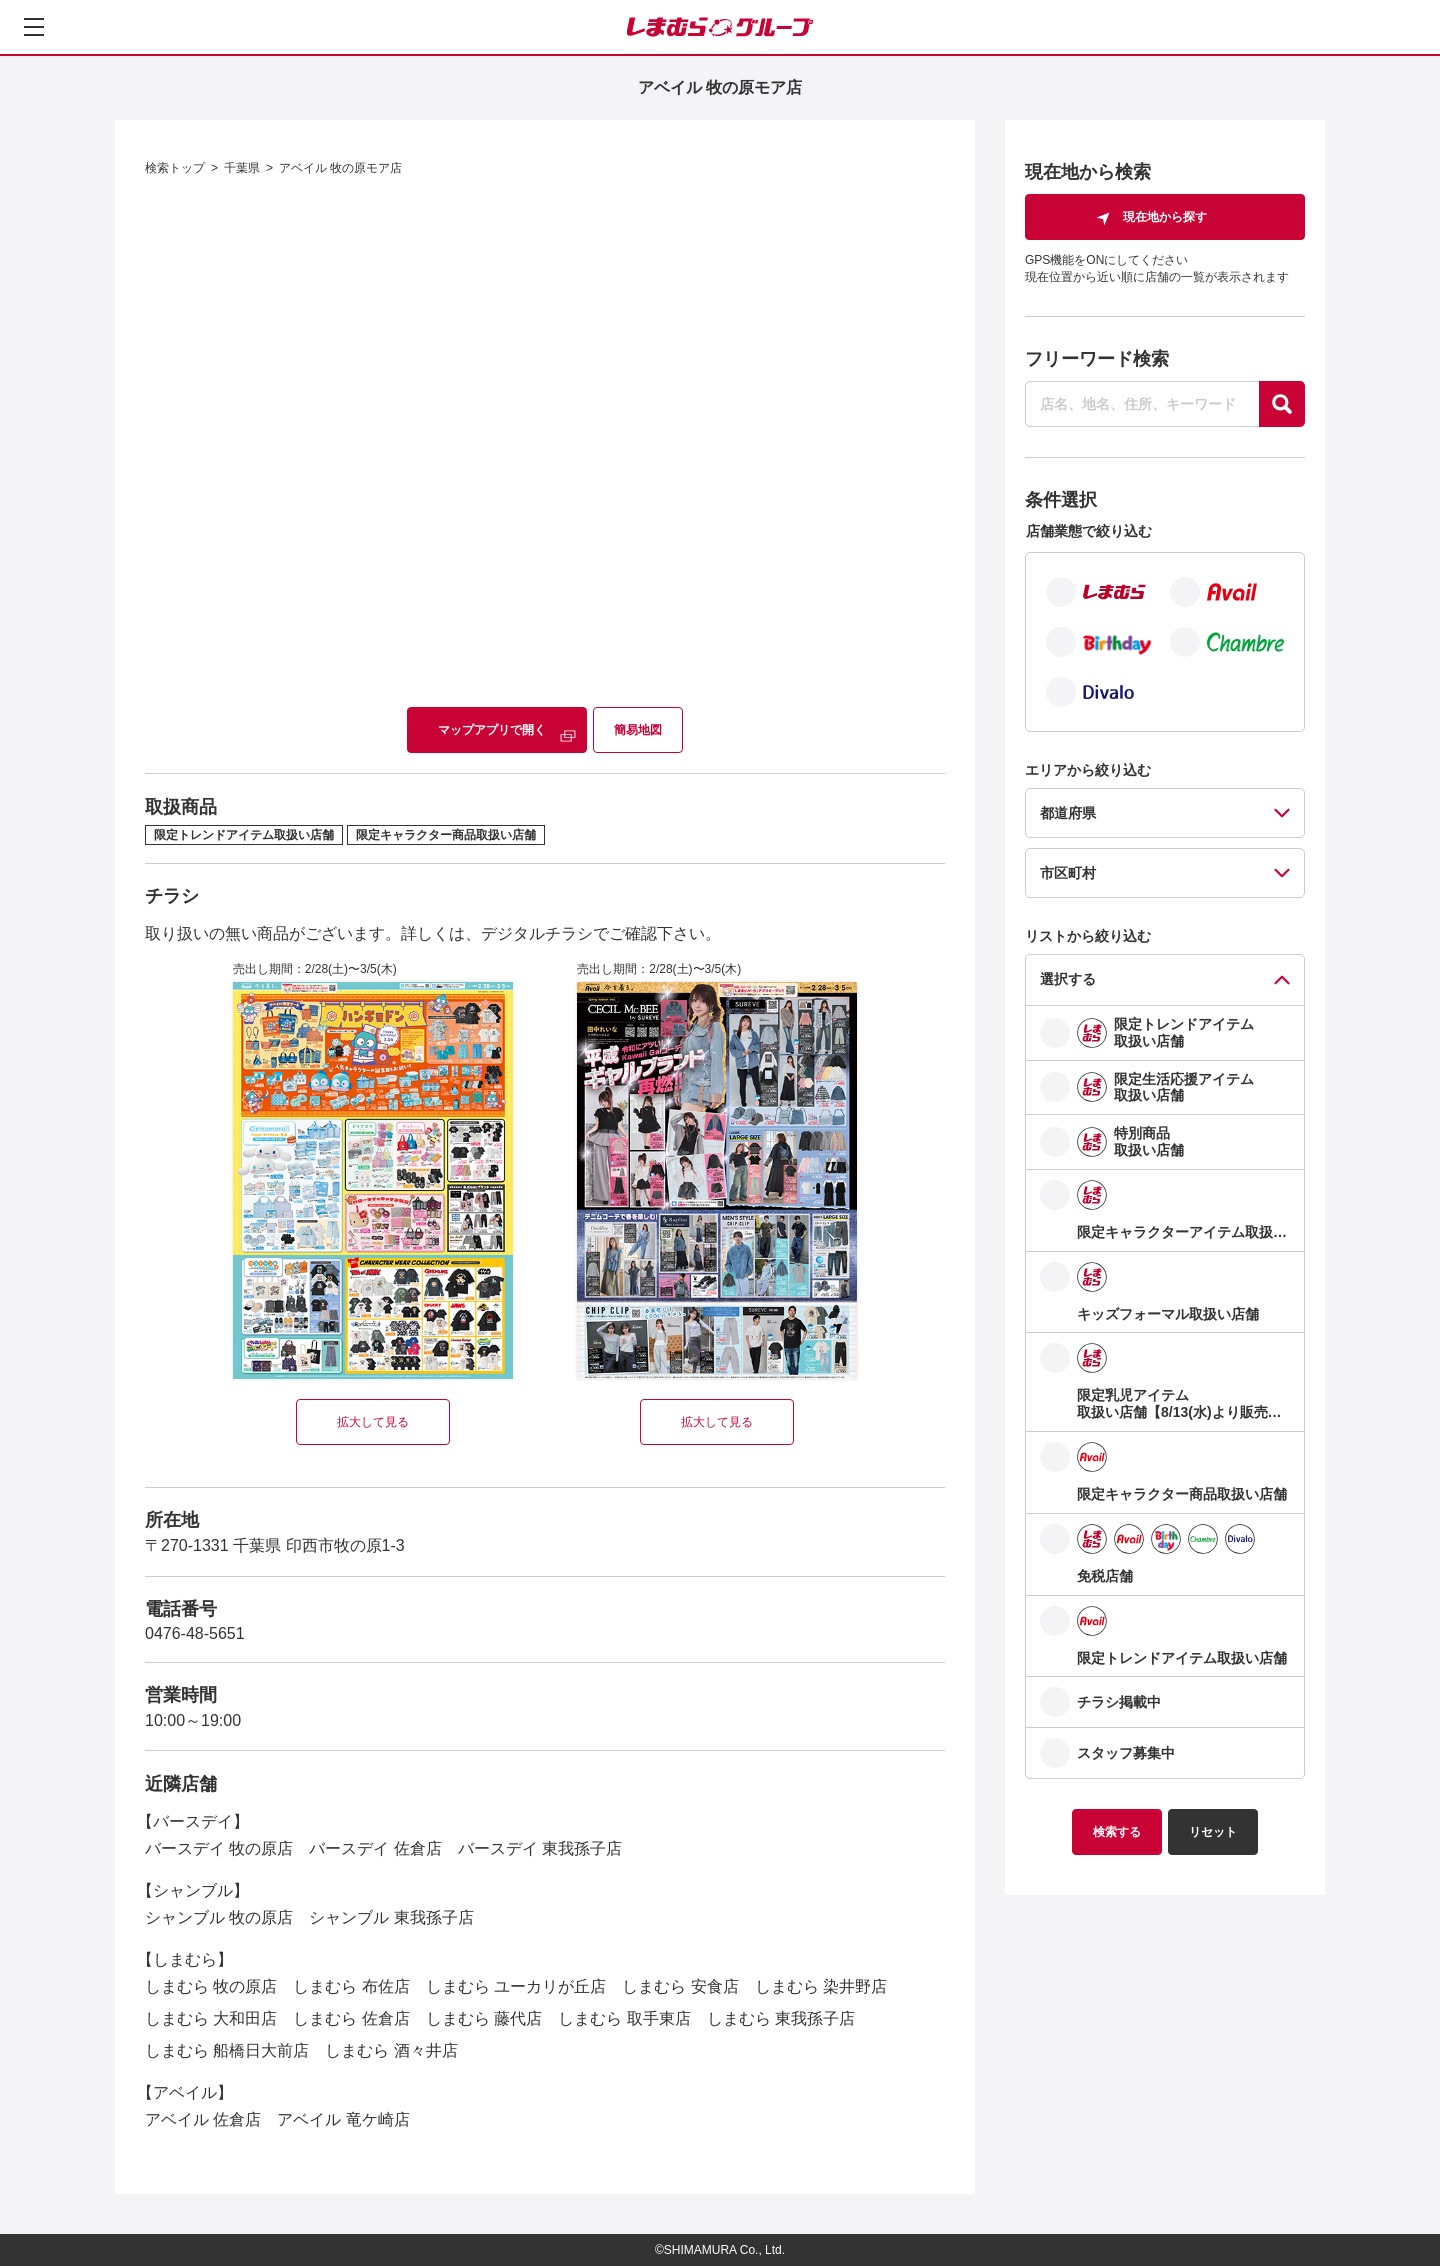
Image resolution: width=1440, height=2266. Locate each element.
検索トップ (175, 168)
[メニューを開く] (34, 27)
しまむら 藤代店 (484, 2018)
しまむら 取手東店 (624, 2018)
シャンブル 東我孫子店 (391, 1917)
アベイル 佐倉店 (203, 2119)
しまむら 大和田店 (211, 2018)
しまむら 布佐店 (351, 1986)
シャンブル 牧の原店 (219, 1917)
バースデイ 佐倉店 (375, 1848)
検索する (1117, 1832)
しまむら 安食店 (680, 1986)
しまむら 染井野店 (821, 1986)
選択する (1068, 979)
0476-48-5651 (195, 1633)
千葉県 (242, 168)
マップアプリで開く (492, 730)
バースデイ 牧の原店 (219, 1848)
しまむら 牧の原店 (211, 1986)
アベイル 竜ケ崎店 (343, 2119)
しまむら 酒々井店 (391, 2050)
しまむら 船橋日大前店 (227, 2050)
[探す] (1282, 404)
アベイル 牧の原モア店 (340, 168)
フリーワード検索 (1097, 359)
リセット (1213, 1832)
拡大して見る (373, 1422)
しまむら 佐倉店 (351, 2018)
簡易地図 (638, 730)
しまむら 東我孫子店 (781, 2018)
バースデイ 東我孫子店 (540, 1848)
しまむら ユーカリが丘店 (516, 1986)
